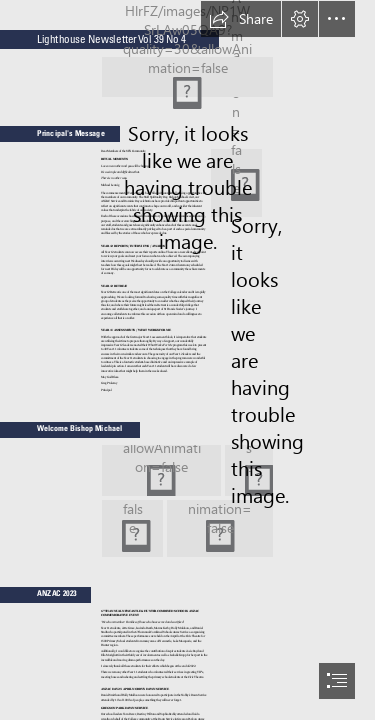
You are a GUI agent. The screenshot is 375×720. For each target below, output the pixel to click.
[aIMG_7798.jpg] (132, 528)
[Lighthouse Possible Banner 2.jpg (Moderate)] (187, 77)
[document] (187, 360)
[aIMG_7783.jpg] (161, 470)
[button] (241, 19)
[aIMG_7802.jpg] (220, 528)
